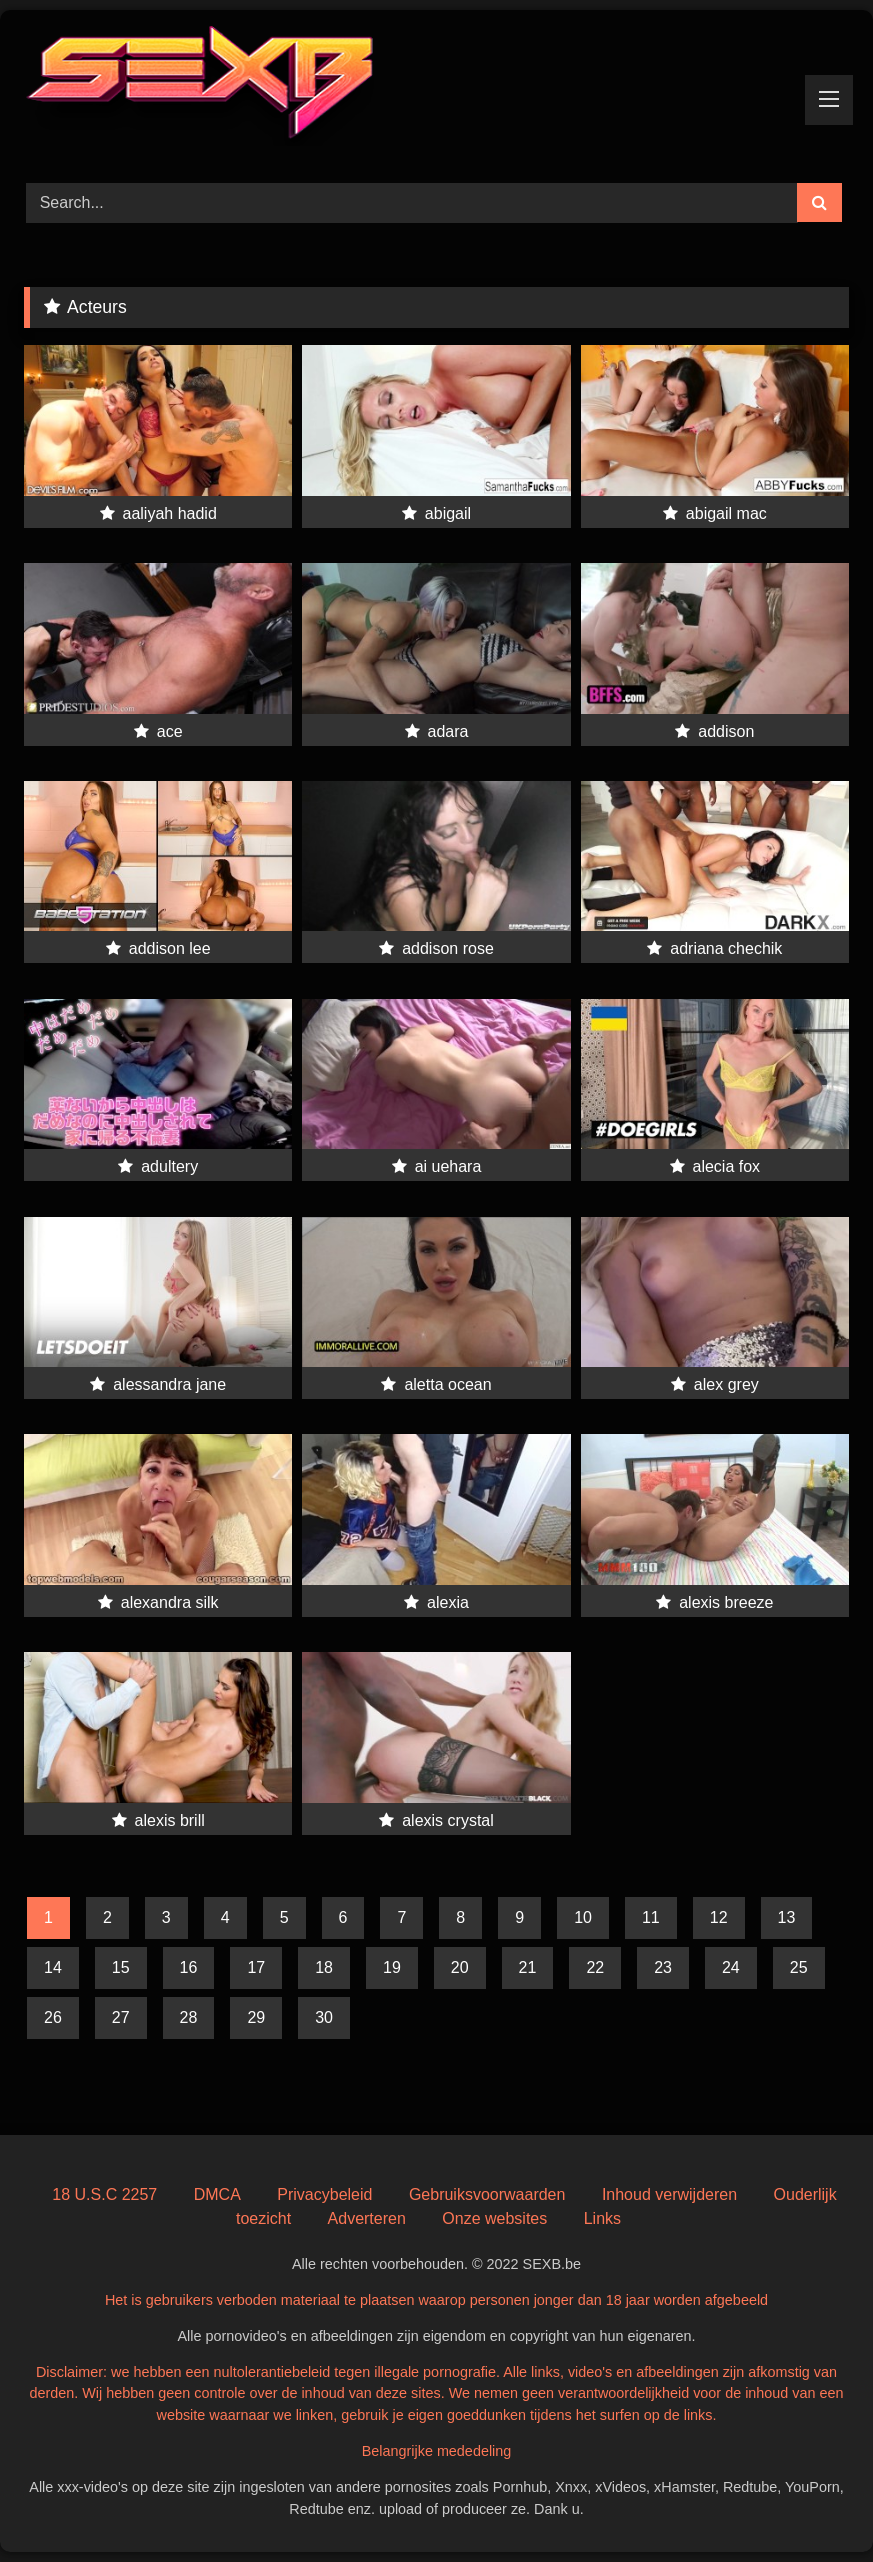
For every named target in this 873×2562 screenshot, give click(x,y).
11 (651, 1917)
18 (324, 1967)
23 (663, 1967)
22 (595, 1967)
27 (121, 2017)
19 (392, 1967)
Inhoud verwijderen (669, 2194)
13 (787, 1917)
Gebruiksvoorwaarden (487, 2194)
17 (256, 1967)
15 (121, 1967)
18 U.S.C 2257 (104, 2194)
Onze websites (494, 2218)
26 (53, 2017)
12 (719, 1917)
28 (189, 2017)
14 (53, 1967)
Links (602, 2218)
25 (799, 1967)
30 (324, 2017)
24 (731, 1967)
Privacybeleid (324, 2194)
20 (460, 1967)
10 (583, 1917)
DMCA (217, 2194)
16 (189, 1967)
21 (528, 1967)
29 (256, 2017)
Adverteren (367, 2218)
